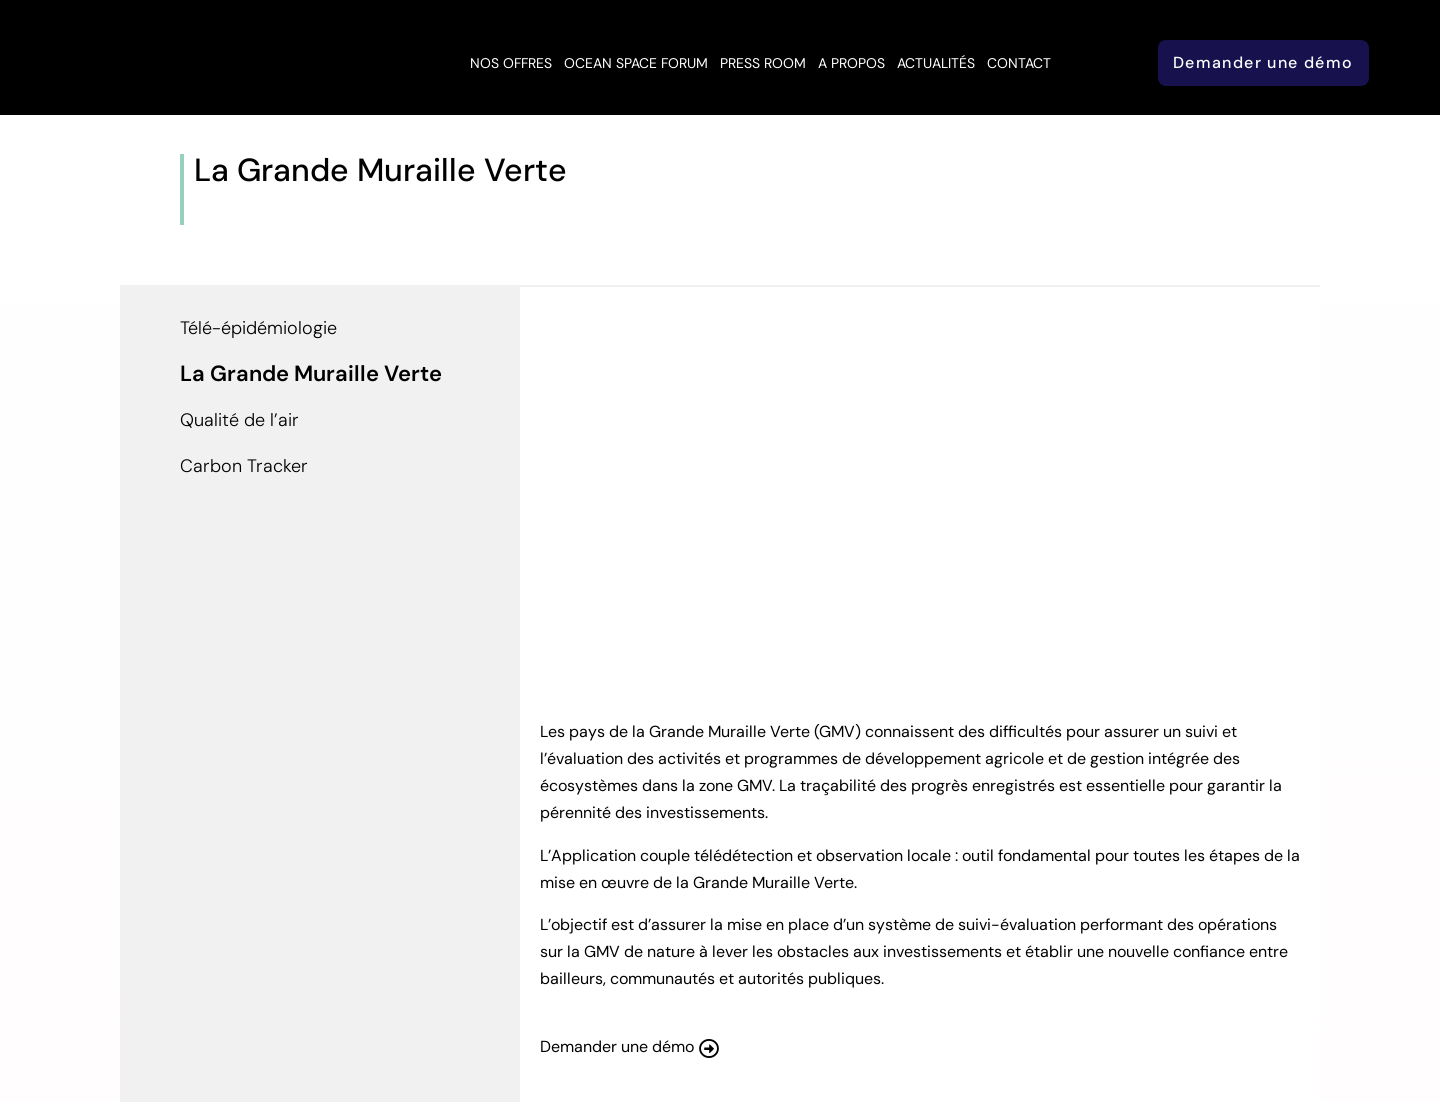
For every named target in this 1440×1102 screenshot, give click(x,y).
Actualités (936, 63)
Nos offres (511, 63)
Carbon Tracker (244, 466)
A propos (851, 63)
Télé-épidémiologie (258, 328)
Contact (1019, 63)
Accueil (223, 210)
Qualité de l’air (239, 420)
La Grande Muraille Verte (311, 373)
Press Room (763, 63)
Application (317, 210)
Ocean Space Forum (636, 63)
